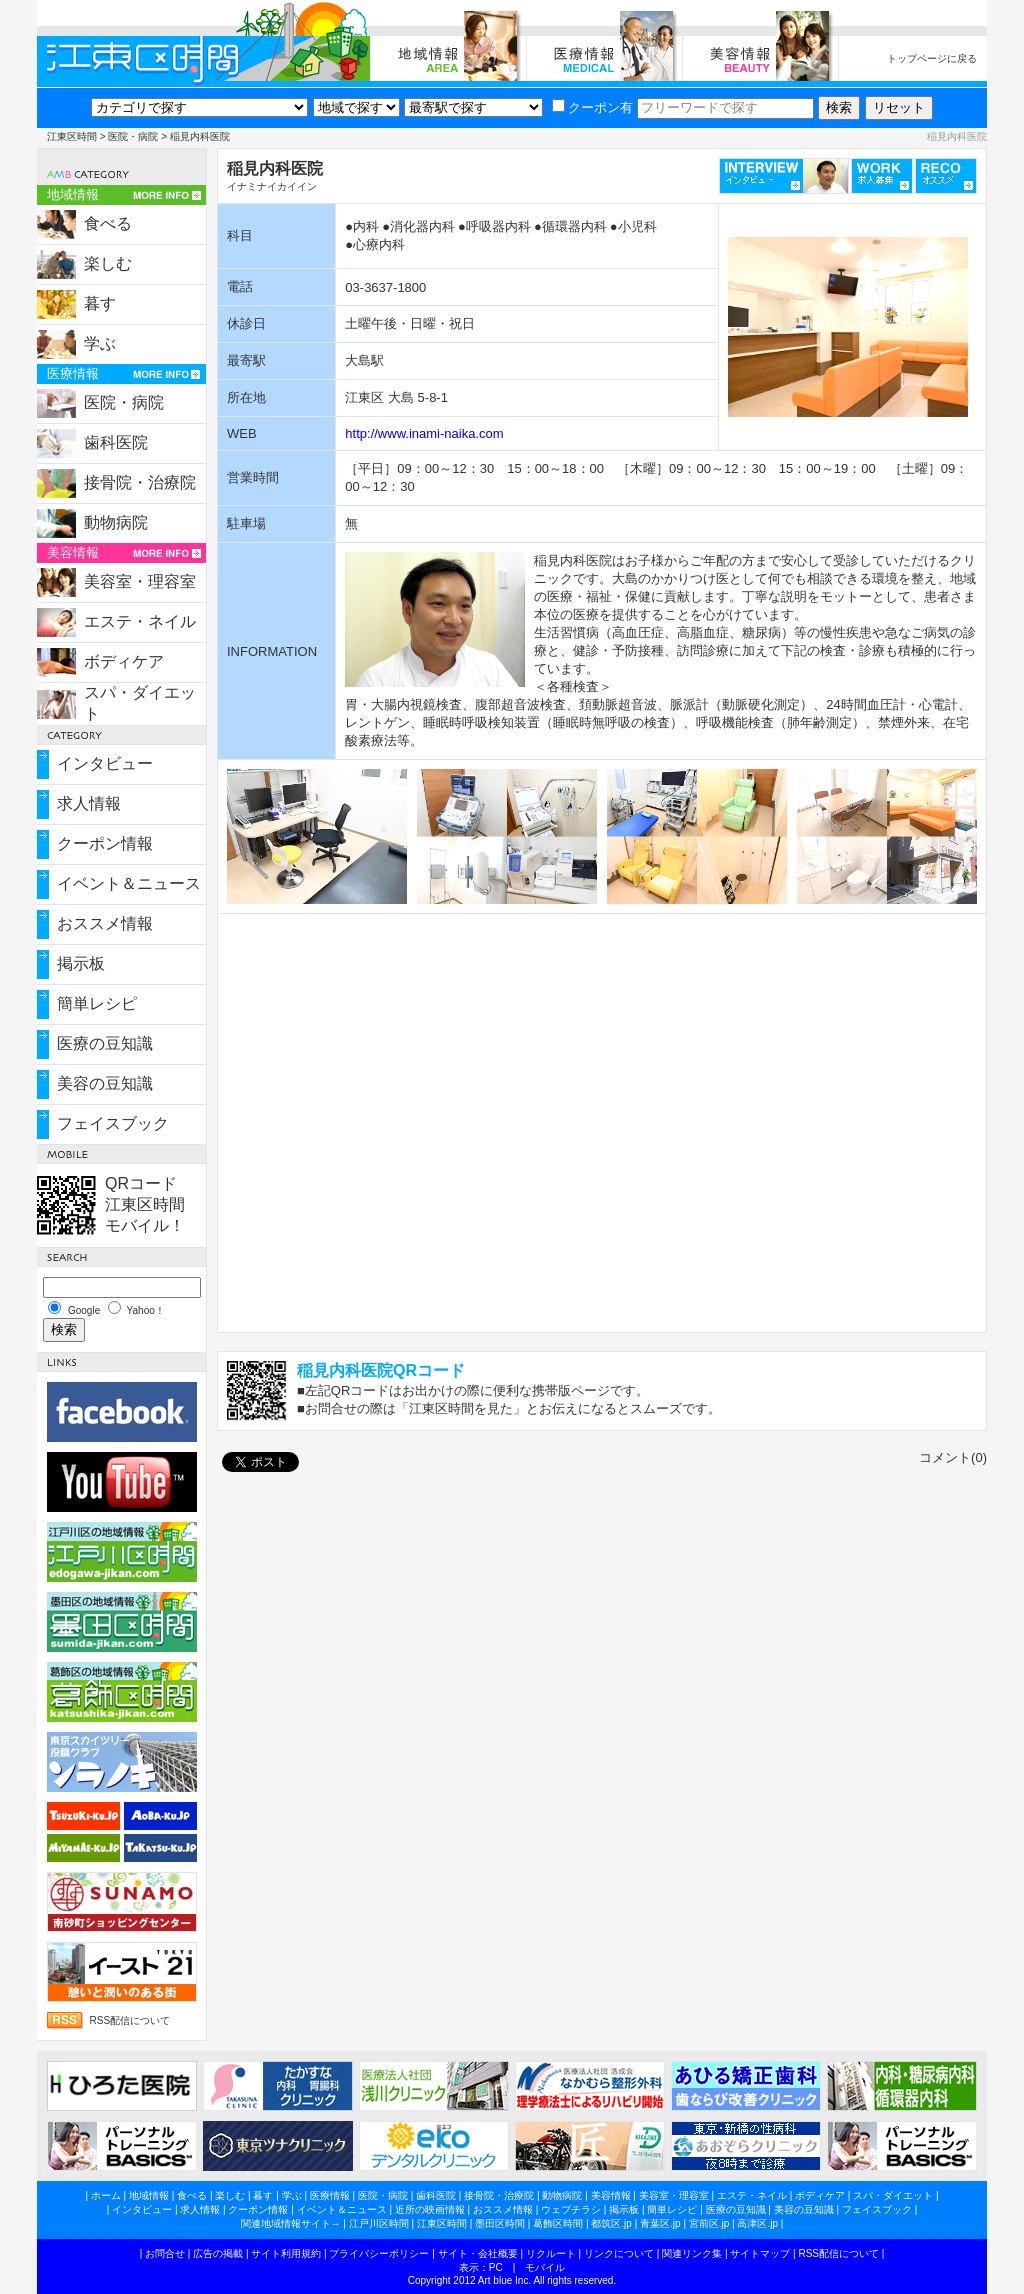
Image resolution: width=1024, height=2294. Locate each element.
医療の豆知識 (105, 1043)
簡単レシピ (97, 1003)
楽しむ (108, 263)
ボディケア (124, 661)
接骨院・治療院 (140, 482)
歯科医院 (116, 442)
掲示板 (81, 963)
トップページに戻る (932, 58)
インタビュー (105, 763)
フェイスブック (113, 1123)
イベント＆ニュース (129, 883)
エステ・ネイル (140, 621)
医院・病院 (133, 136)
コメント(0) (953, 1457)
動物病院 (116, 522)
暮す (100, 303)
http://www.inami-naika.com (424, 433)
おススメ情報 (105, 923)
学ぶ (100, 343)
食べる (108, 223)
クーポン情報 (105, 843)
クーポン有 (592, 107)
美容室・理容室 (140, 581)
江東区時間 (72, 136)
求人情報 (89, 803)
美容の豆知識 (105, 1083)
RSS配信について (130, 2020)
